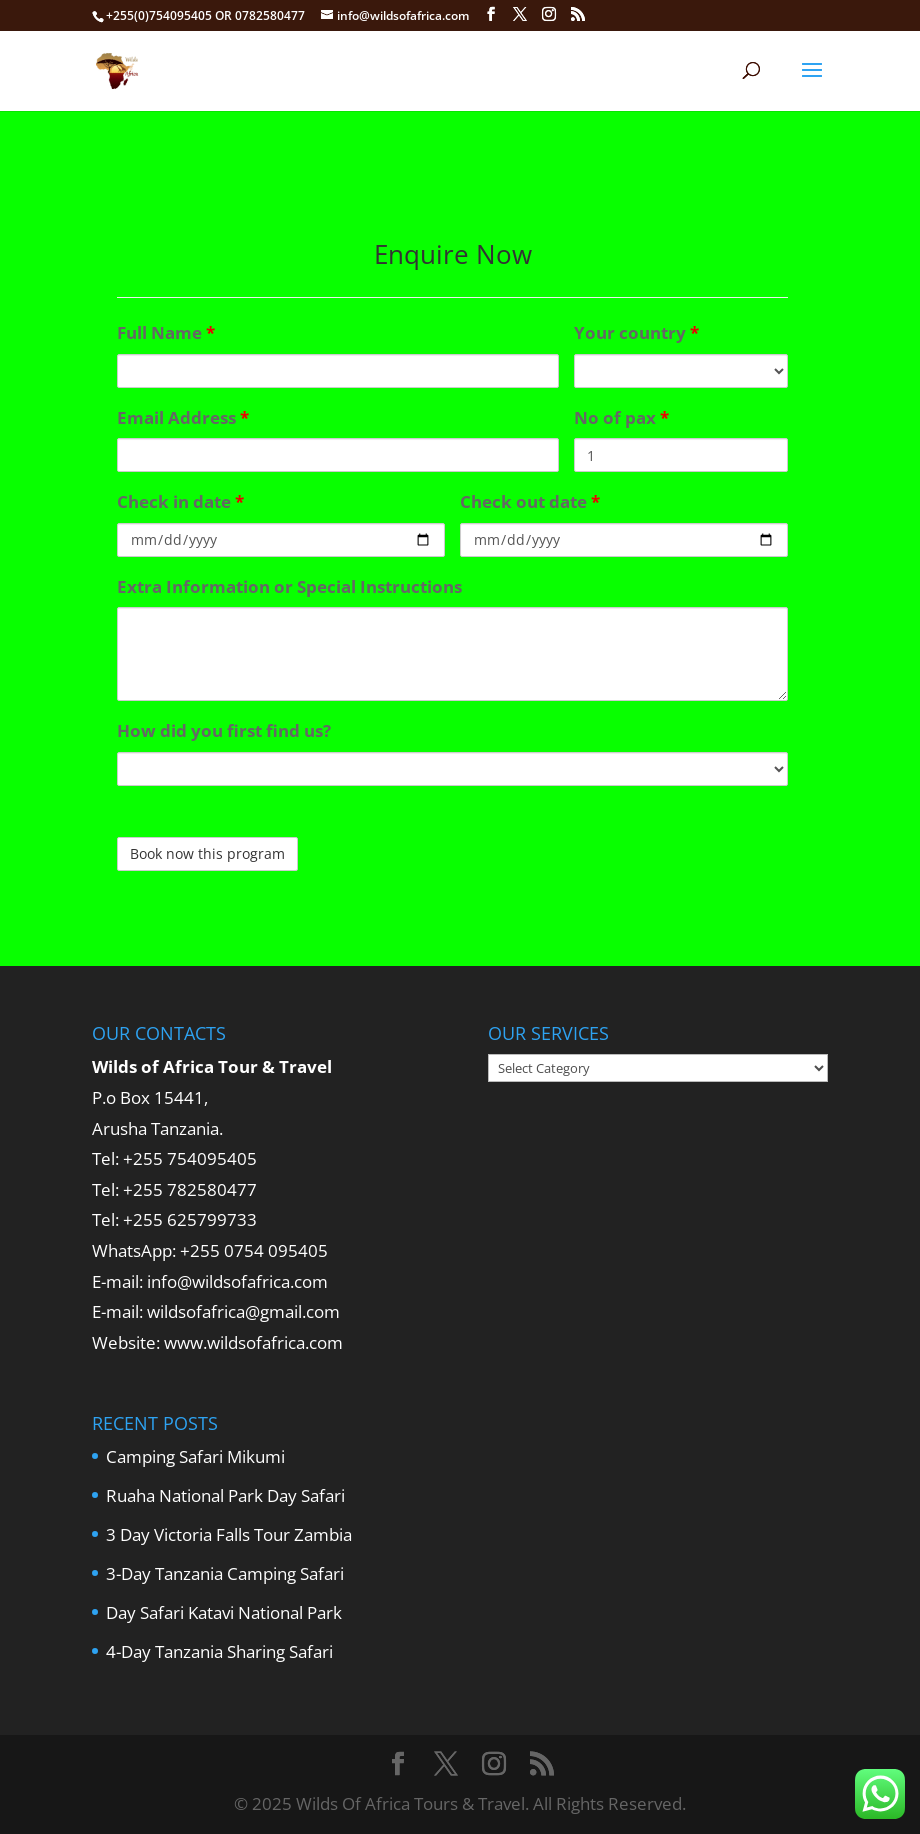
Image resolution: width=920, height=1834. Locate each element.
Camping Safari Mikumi (195, 1456)
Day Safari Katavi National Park (224, 1612)
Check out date (530, 501)
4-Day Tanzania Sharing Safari (219, 1651)
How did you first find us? (224, 730)
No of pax (621, 417)
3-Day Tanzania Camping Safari (225, 1573)
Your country (636, 332)
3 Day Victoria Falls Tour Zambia (229, 1534)
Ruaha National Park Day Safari (225, 1495)
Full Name (166, 332)
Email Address (183, 417)
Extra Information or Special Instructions (289, 586)
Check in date (180, 501)
